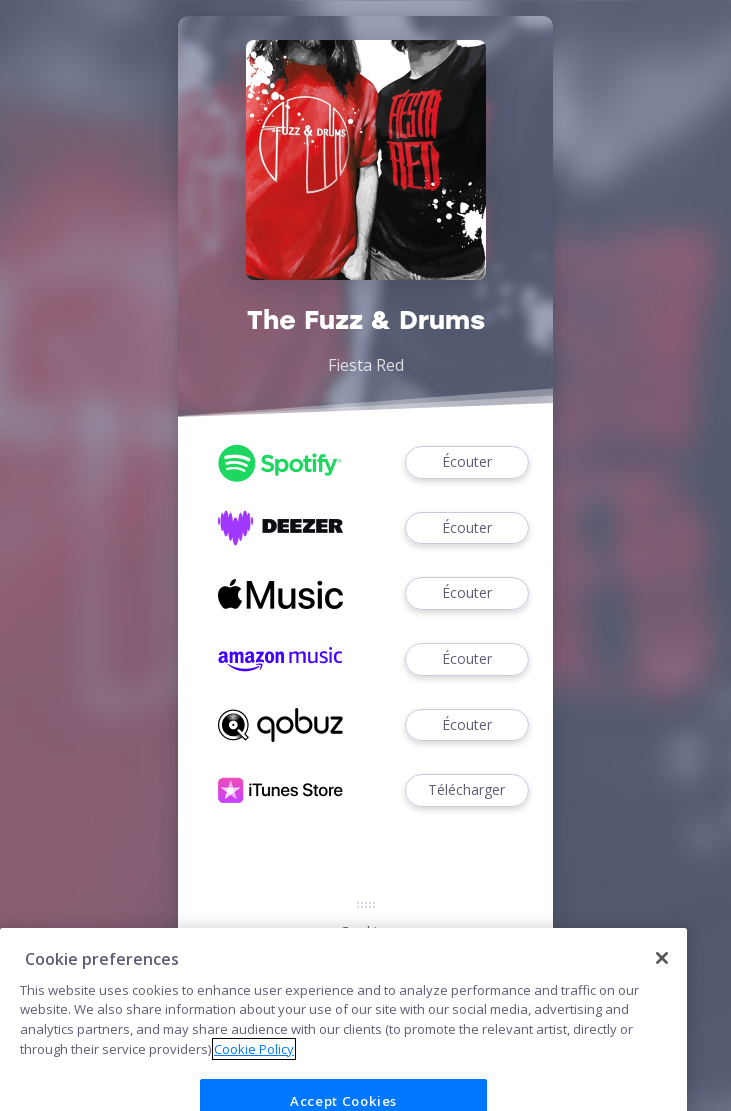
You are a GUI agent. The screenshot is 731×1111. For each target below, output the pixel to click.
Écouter (467, 462)
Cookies (366, 931)
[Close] (662, 980)
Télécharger (467, 790)
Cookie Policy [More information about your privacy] (254, 1070)
